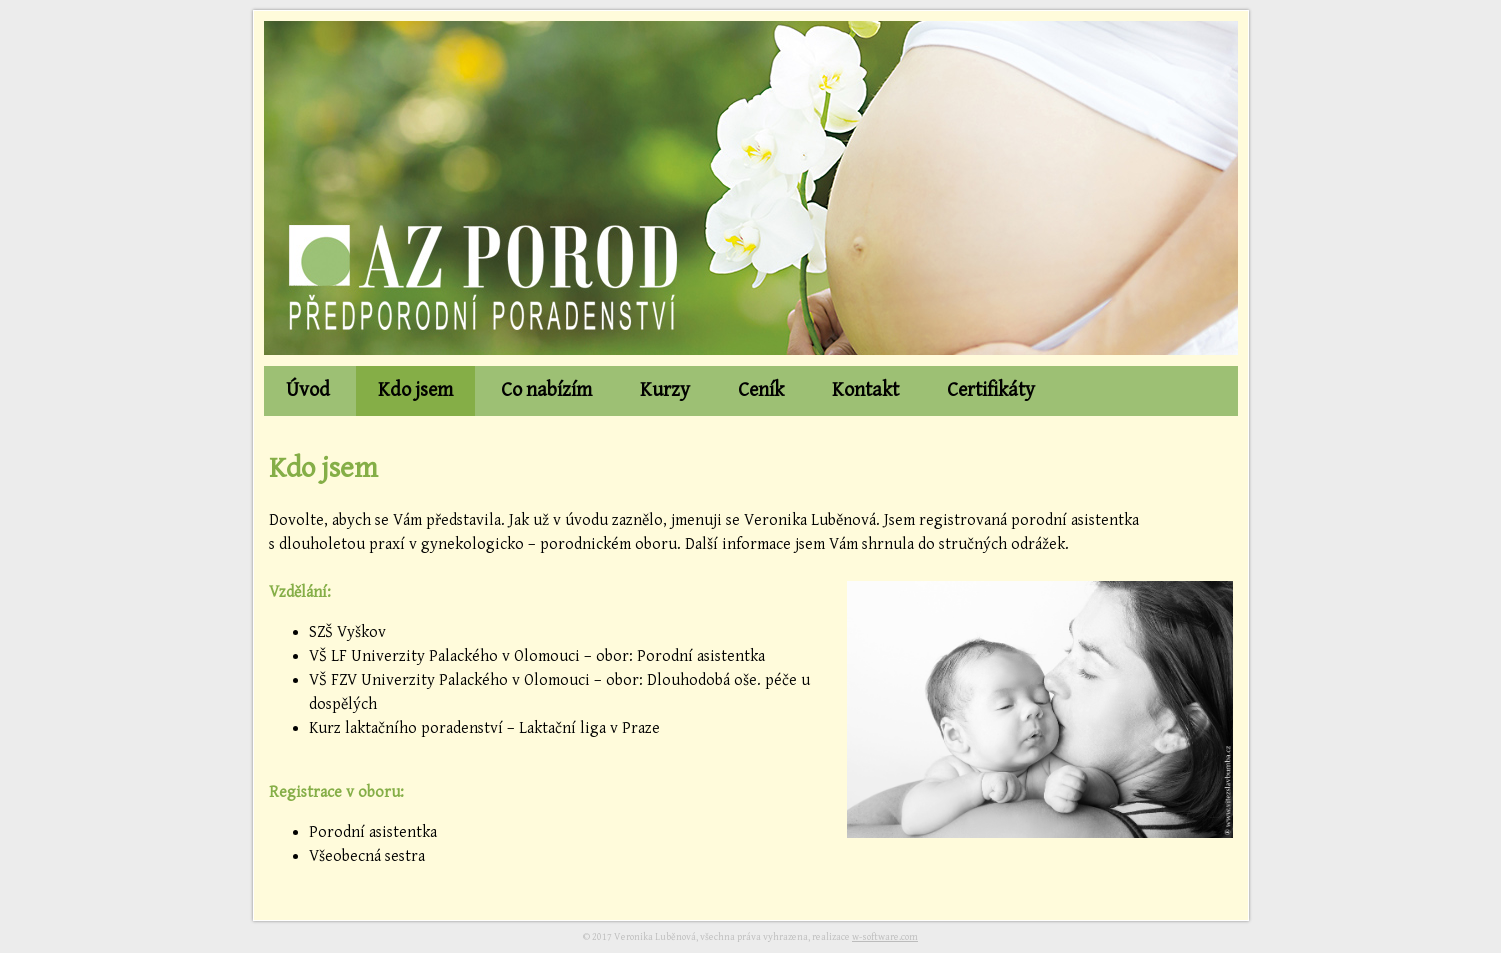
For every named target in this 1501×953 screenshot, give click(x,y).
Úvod (308, 390)
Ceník (761, 390)
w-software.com (885, 937)
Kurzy (665, 390)
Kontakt (865, 390)
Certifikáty (991, 390)
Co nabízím (546, 390)
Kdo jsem (415, 390)
